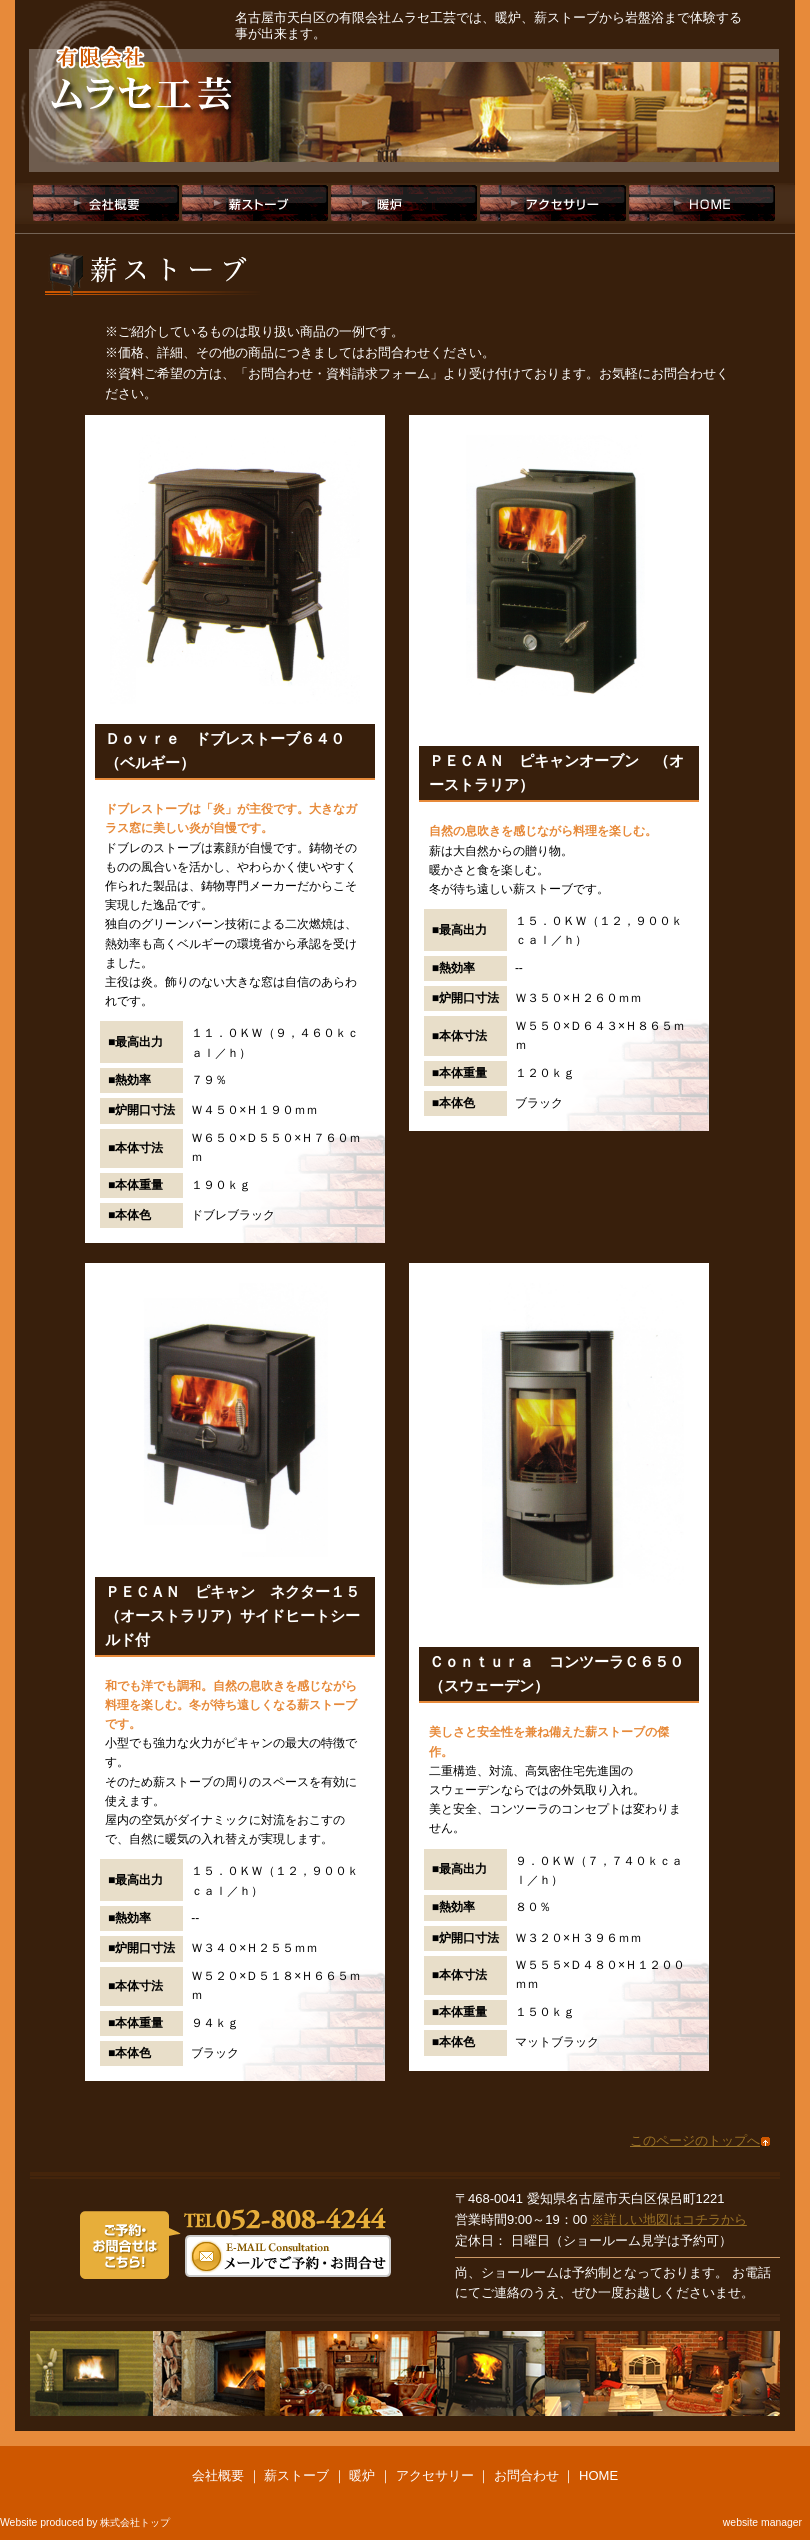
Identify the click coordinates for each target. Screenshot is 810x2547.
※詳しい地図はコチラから (669, 2219)
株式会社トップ (135, 2522)
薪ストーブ (255, 203)
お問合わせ (526, 2475)
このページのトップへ (695, 2140)
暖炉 (404, 203)
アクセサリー (553, 203)
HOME (702, 203)
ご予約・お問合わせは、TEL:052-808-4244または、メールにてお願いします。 (235, 2241)
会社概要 (106, 203)
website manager (762, 2522)
